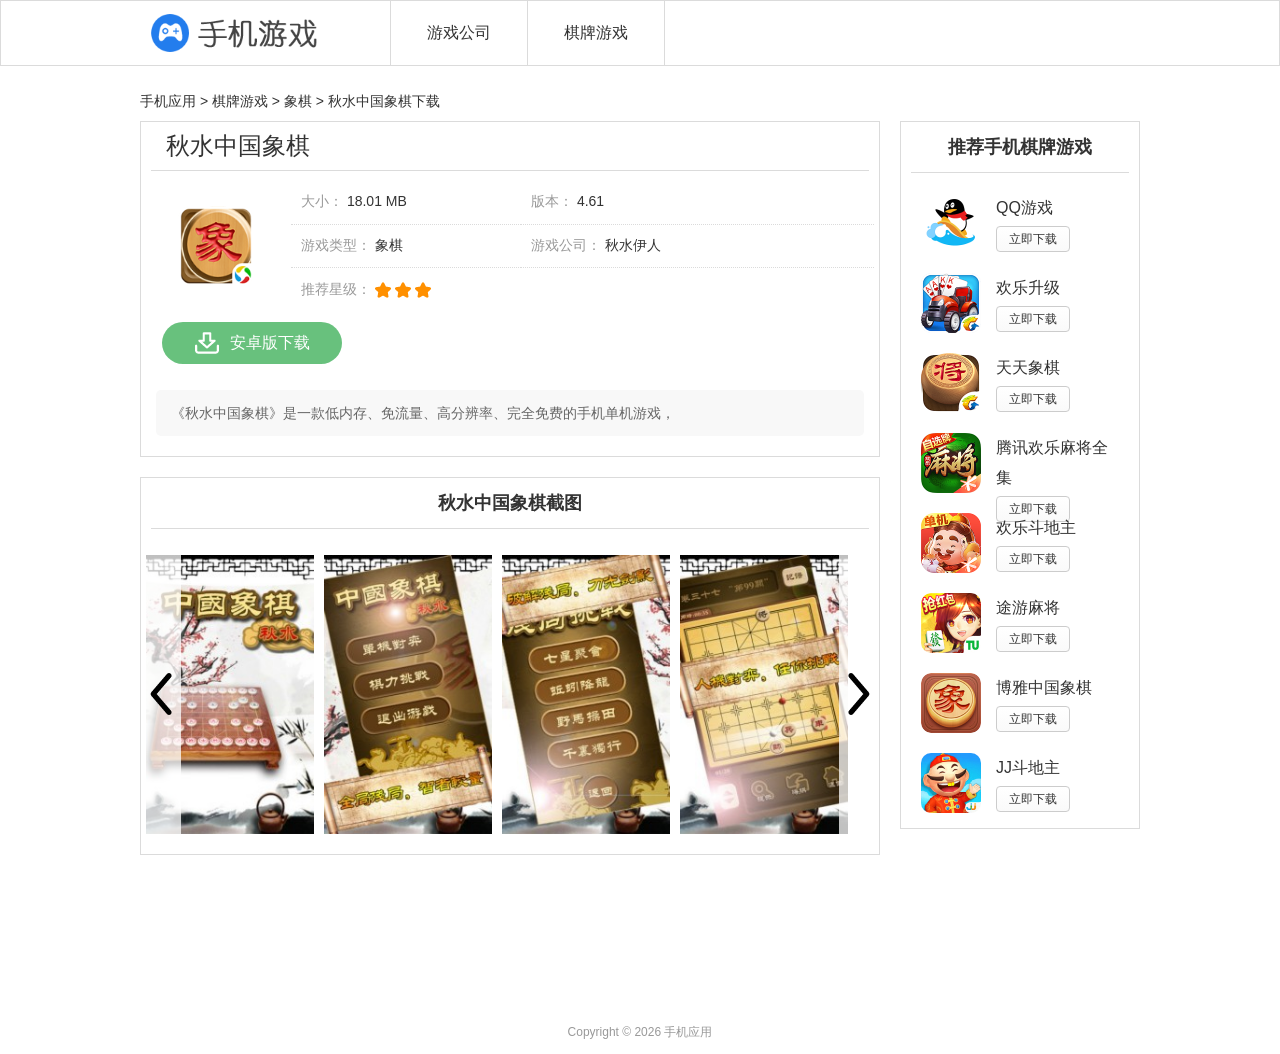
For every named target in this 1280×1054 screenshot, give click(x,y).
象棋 (298, 101)
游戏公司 (459, 32)
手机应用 (168, 101)
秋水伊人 (633, 245)
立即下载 (1033, 239)
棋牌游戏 (596, 32)
